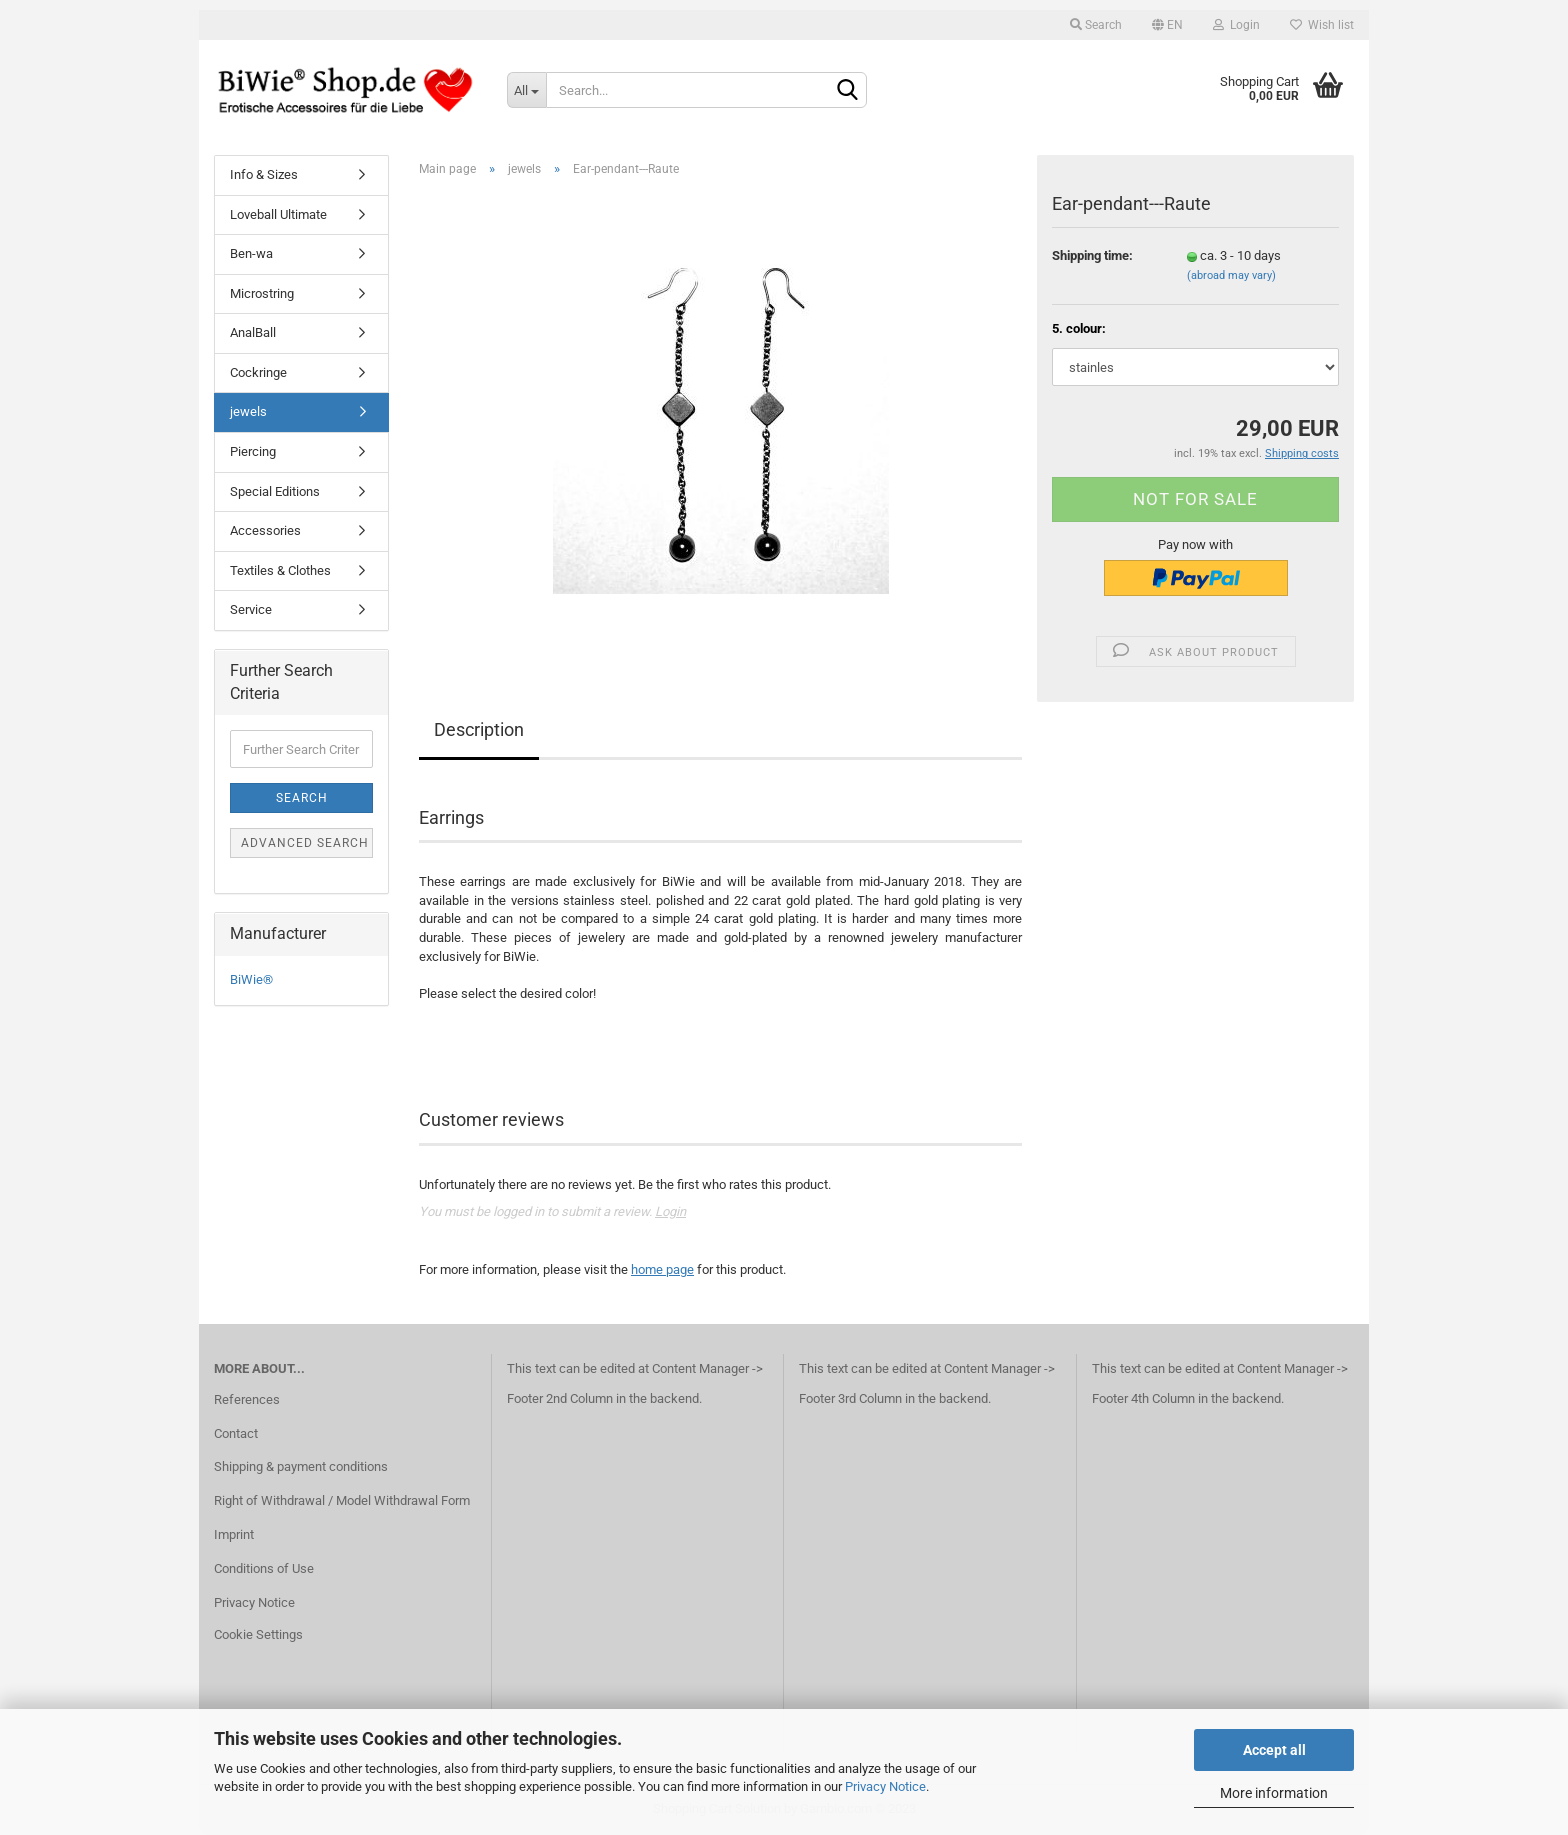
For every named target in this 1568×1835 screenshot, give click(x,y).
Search (1096, 25)
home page (662, 1269)
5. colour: (1079, 328)
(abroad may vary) (1231, 275)
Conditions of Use (264, 1568)
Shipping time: (1092, 255)
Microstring (262, 293)
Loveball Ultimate (278, 214)
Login (1236, 25)
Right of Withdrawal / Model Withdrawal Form (342, 1500)
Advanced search (305, 843)
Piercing (253, 451)
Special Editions (275, 491)
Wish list (1322, 25)
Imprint (234, 1534)
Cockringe (258, 372)
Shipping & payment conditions (301, 1466)
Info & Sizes (264, 174)
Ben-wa (251, 253)
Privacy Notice (885, 1786)
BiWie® (251, 979)
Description (479, 729)
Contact (236, 1433)
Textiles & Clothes (280, 570)
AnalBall (253, 332)
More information (1274, 1793)
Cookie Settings (258, 1634)
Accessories (265, 530)
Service (251, 609)
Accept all (1274, 1750)
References (247, 1399)
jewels (248, 411)
